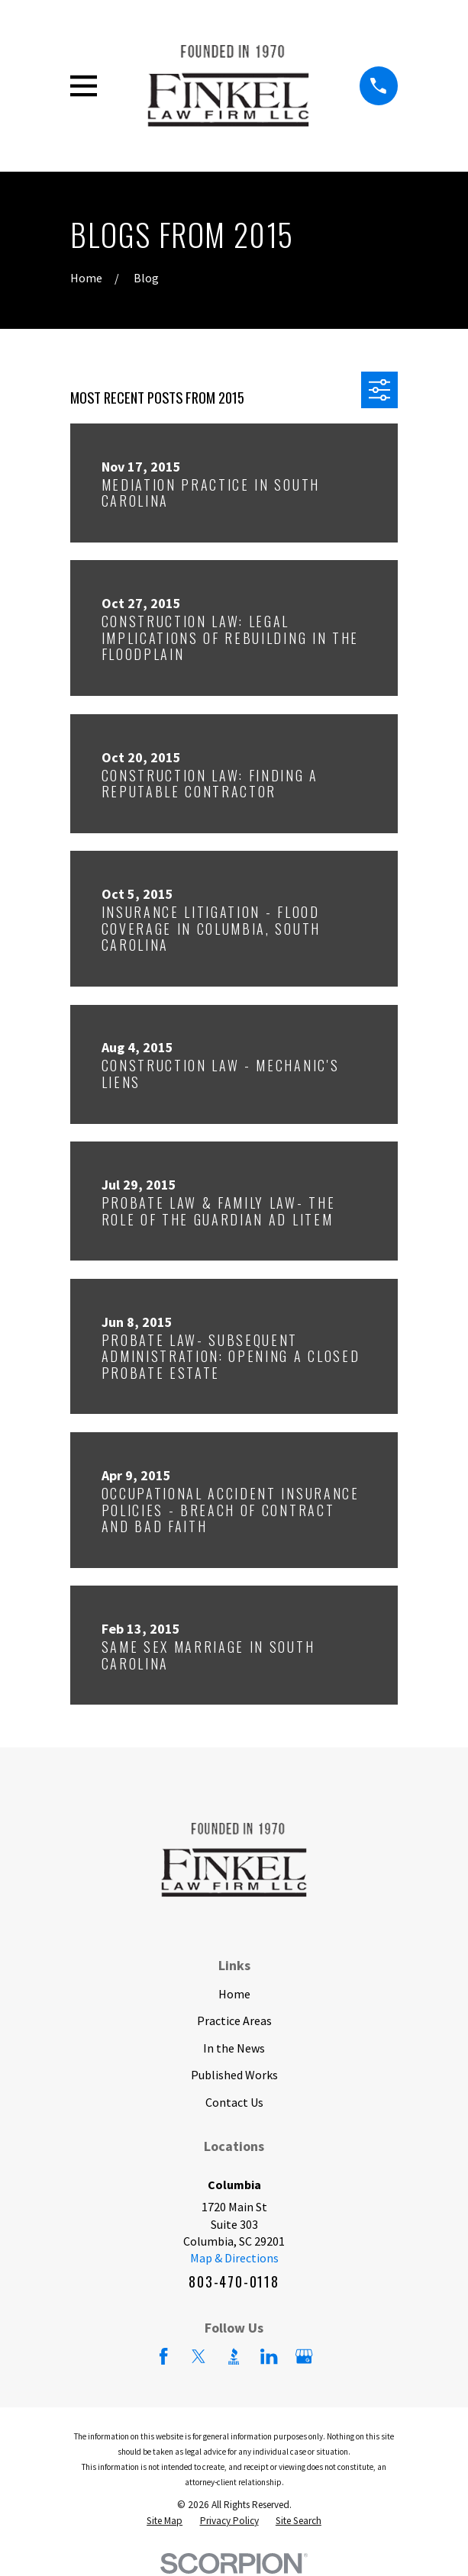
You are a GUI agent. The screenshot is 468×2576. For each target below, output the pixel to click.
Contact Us (234, 2102)
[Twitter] (198, 2356)
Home (234, 1993)
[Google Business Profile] (303, 2356)
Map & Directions (234, 2257)
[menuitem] (164, 2521)
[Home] (228, 85)
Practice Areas (234, 2020)
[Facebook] (163, 2356)
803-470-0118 (234, 2281)
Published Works (234, 2074)
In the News (234, 2048)
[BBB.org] (233, 2356)
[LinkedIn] (268, 2356)
